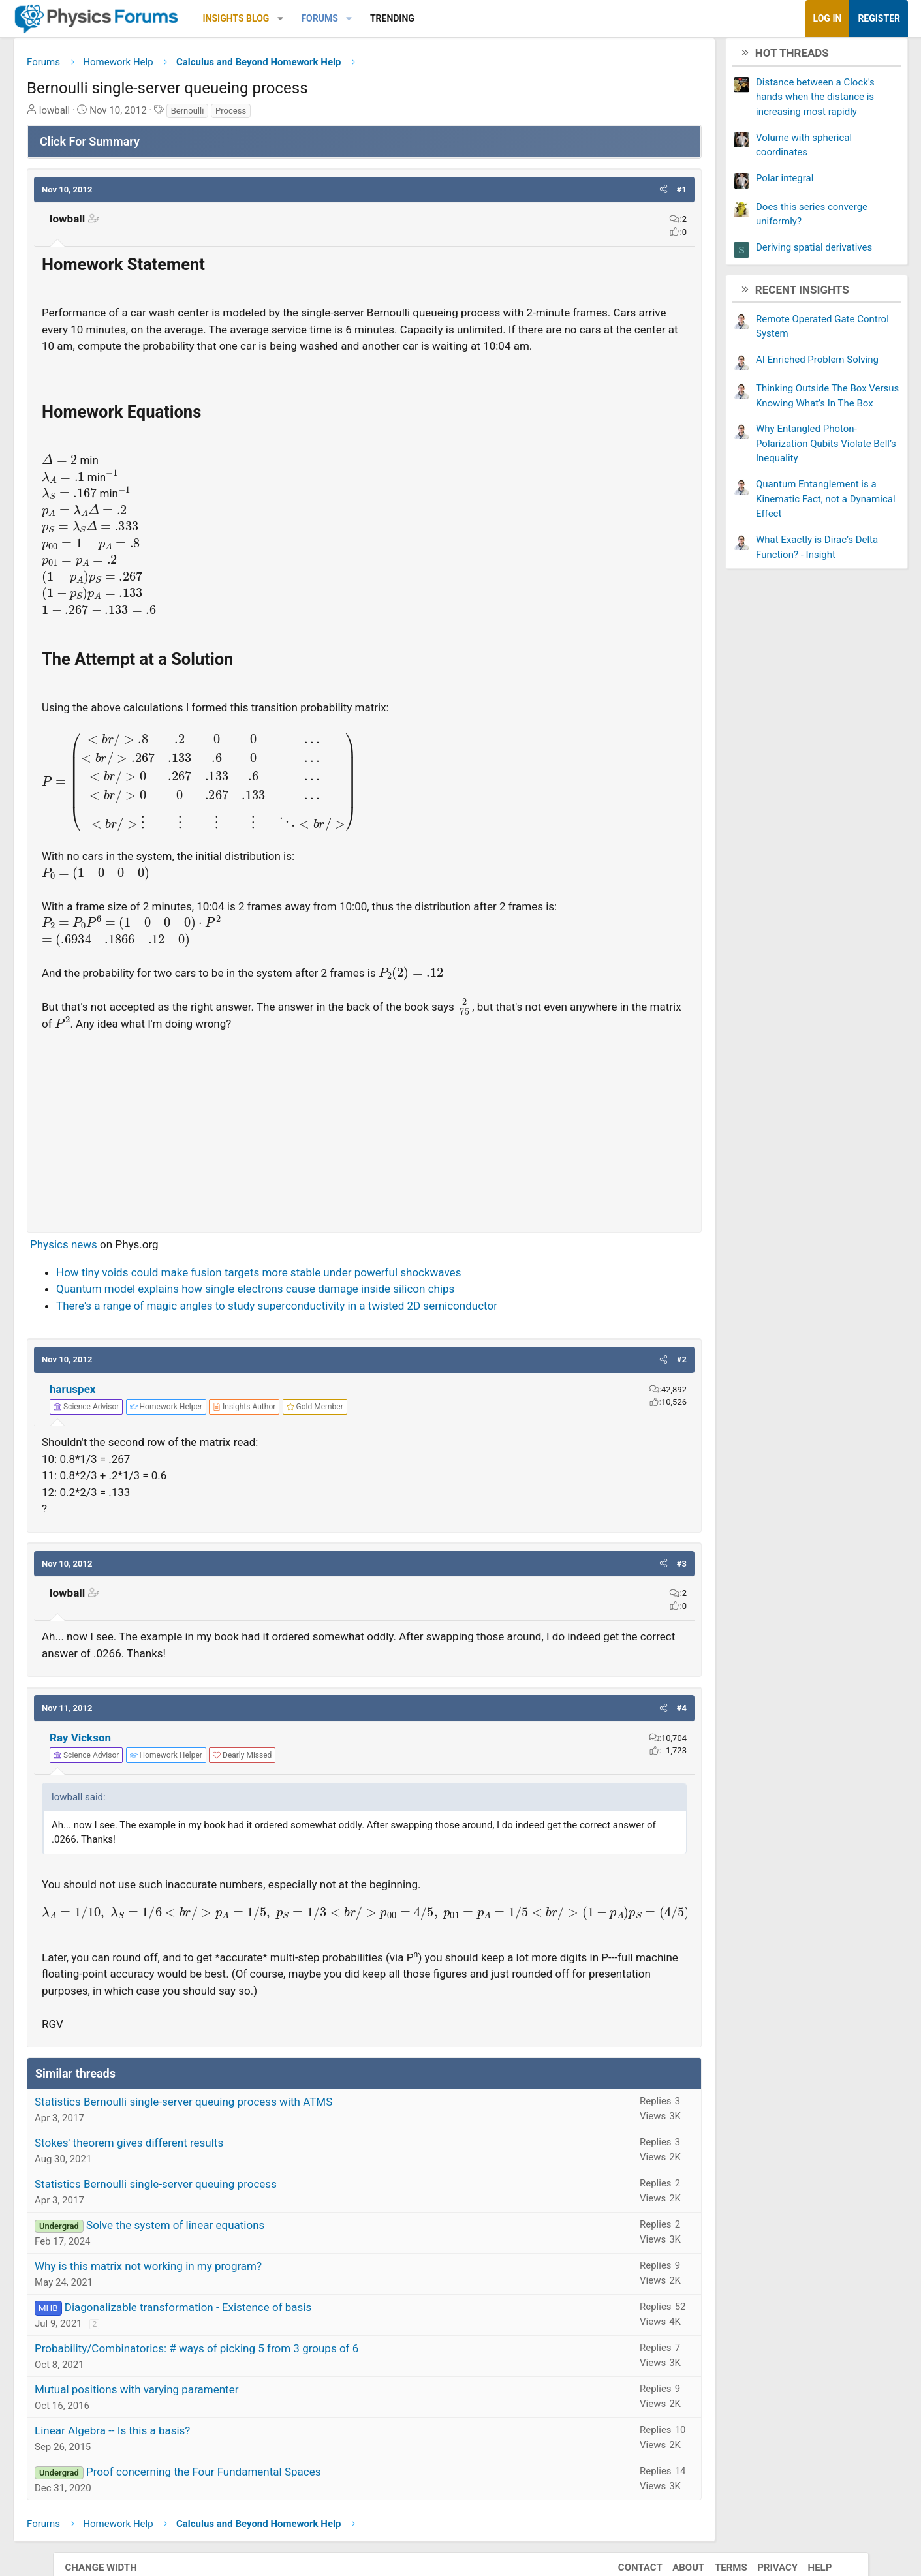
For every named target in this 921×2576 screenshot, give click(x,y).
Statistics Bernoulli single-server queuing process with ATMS (236, 2123)
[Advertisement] (364, 1147)
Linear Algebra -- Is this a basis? (165, 2452)
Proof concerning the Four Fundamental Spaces (256, 2493)
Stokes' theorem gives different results (181, 2164)
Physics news (116, 1265)
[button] (332, 18)
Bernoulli (240, 115)
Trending (444, 18)
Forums (372, 18)
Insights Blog (288, 18)
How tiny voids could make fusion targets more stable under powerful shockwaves (311, 1293)
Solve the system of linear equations (228, 2246)
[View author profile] (297, 1428)
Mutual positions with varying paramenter (189, 2410)
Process (283, 115)
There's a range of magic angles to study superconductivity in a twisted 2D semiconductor (329, 1327)
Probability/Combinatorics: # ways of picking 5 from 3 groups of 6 (249, 2369)
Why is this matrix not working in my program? (201, 2287)
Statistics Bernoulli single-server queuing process (208, 2205)
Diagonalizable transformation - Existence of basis (240, 2328)
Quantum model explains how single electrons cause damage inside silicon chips (308, 1310)
